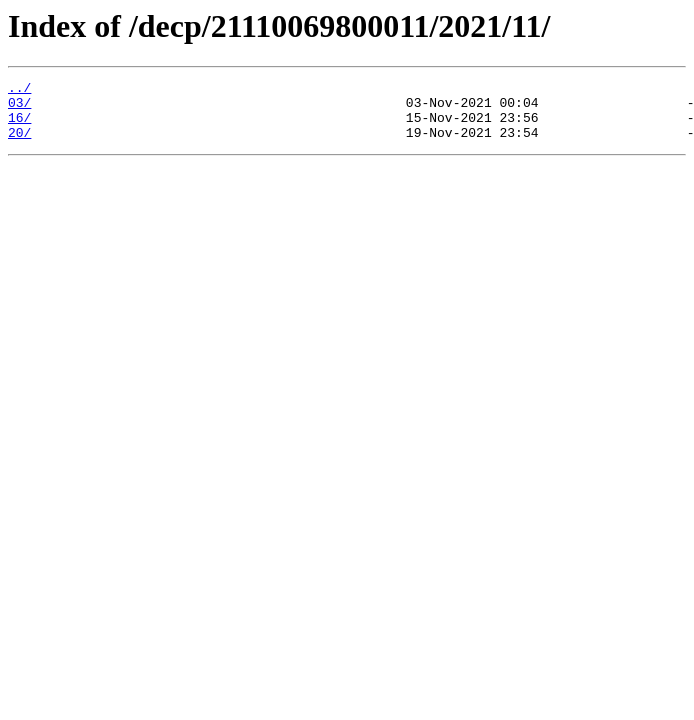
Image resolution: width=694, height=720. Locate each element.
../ (19, 90)
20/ (19, 144)
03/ (19, 108)
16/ (19, 126)
